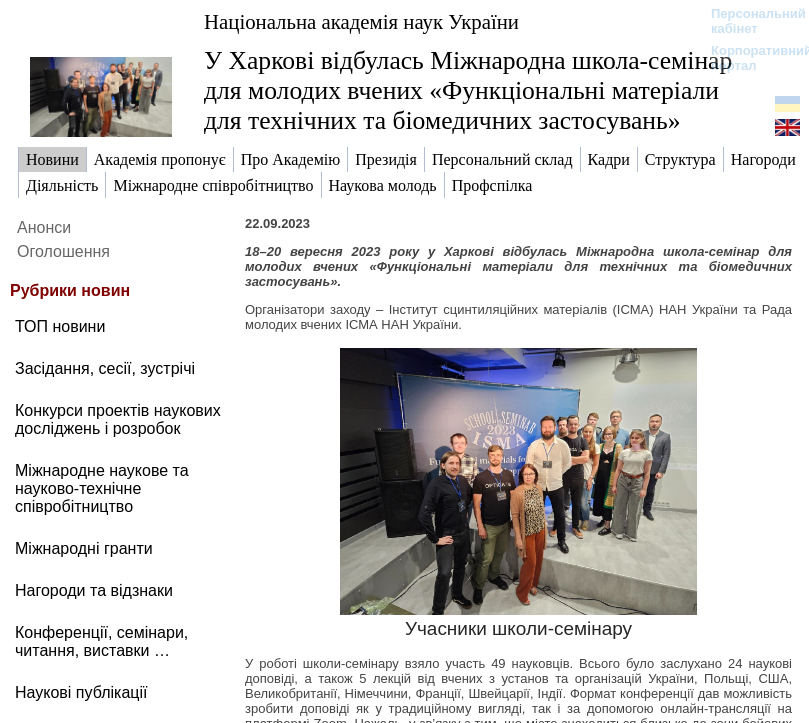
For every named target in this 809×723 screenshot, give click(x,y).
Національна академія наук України (361, 21)
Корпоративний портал (748, 58)
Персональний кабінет (748, 21)
